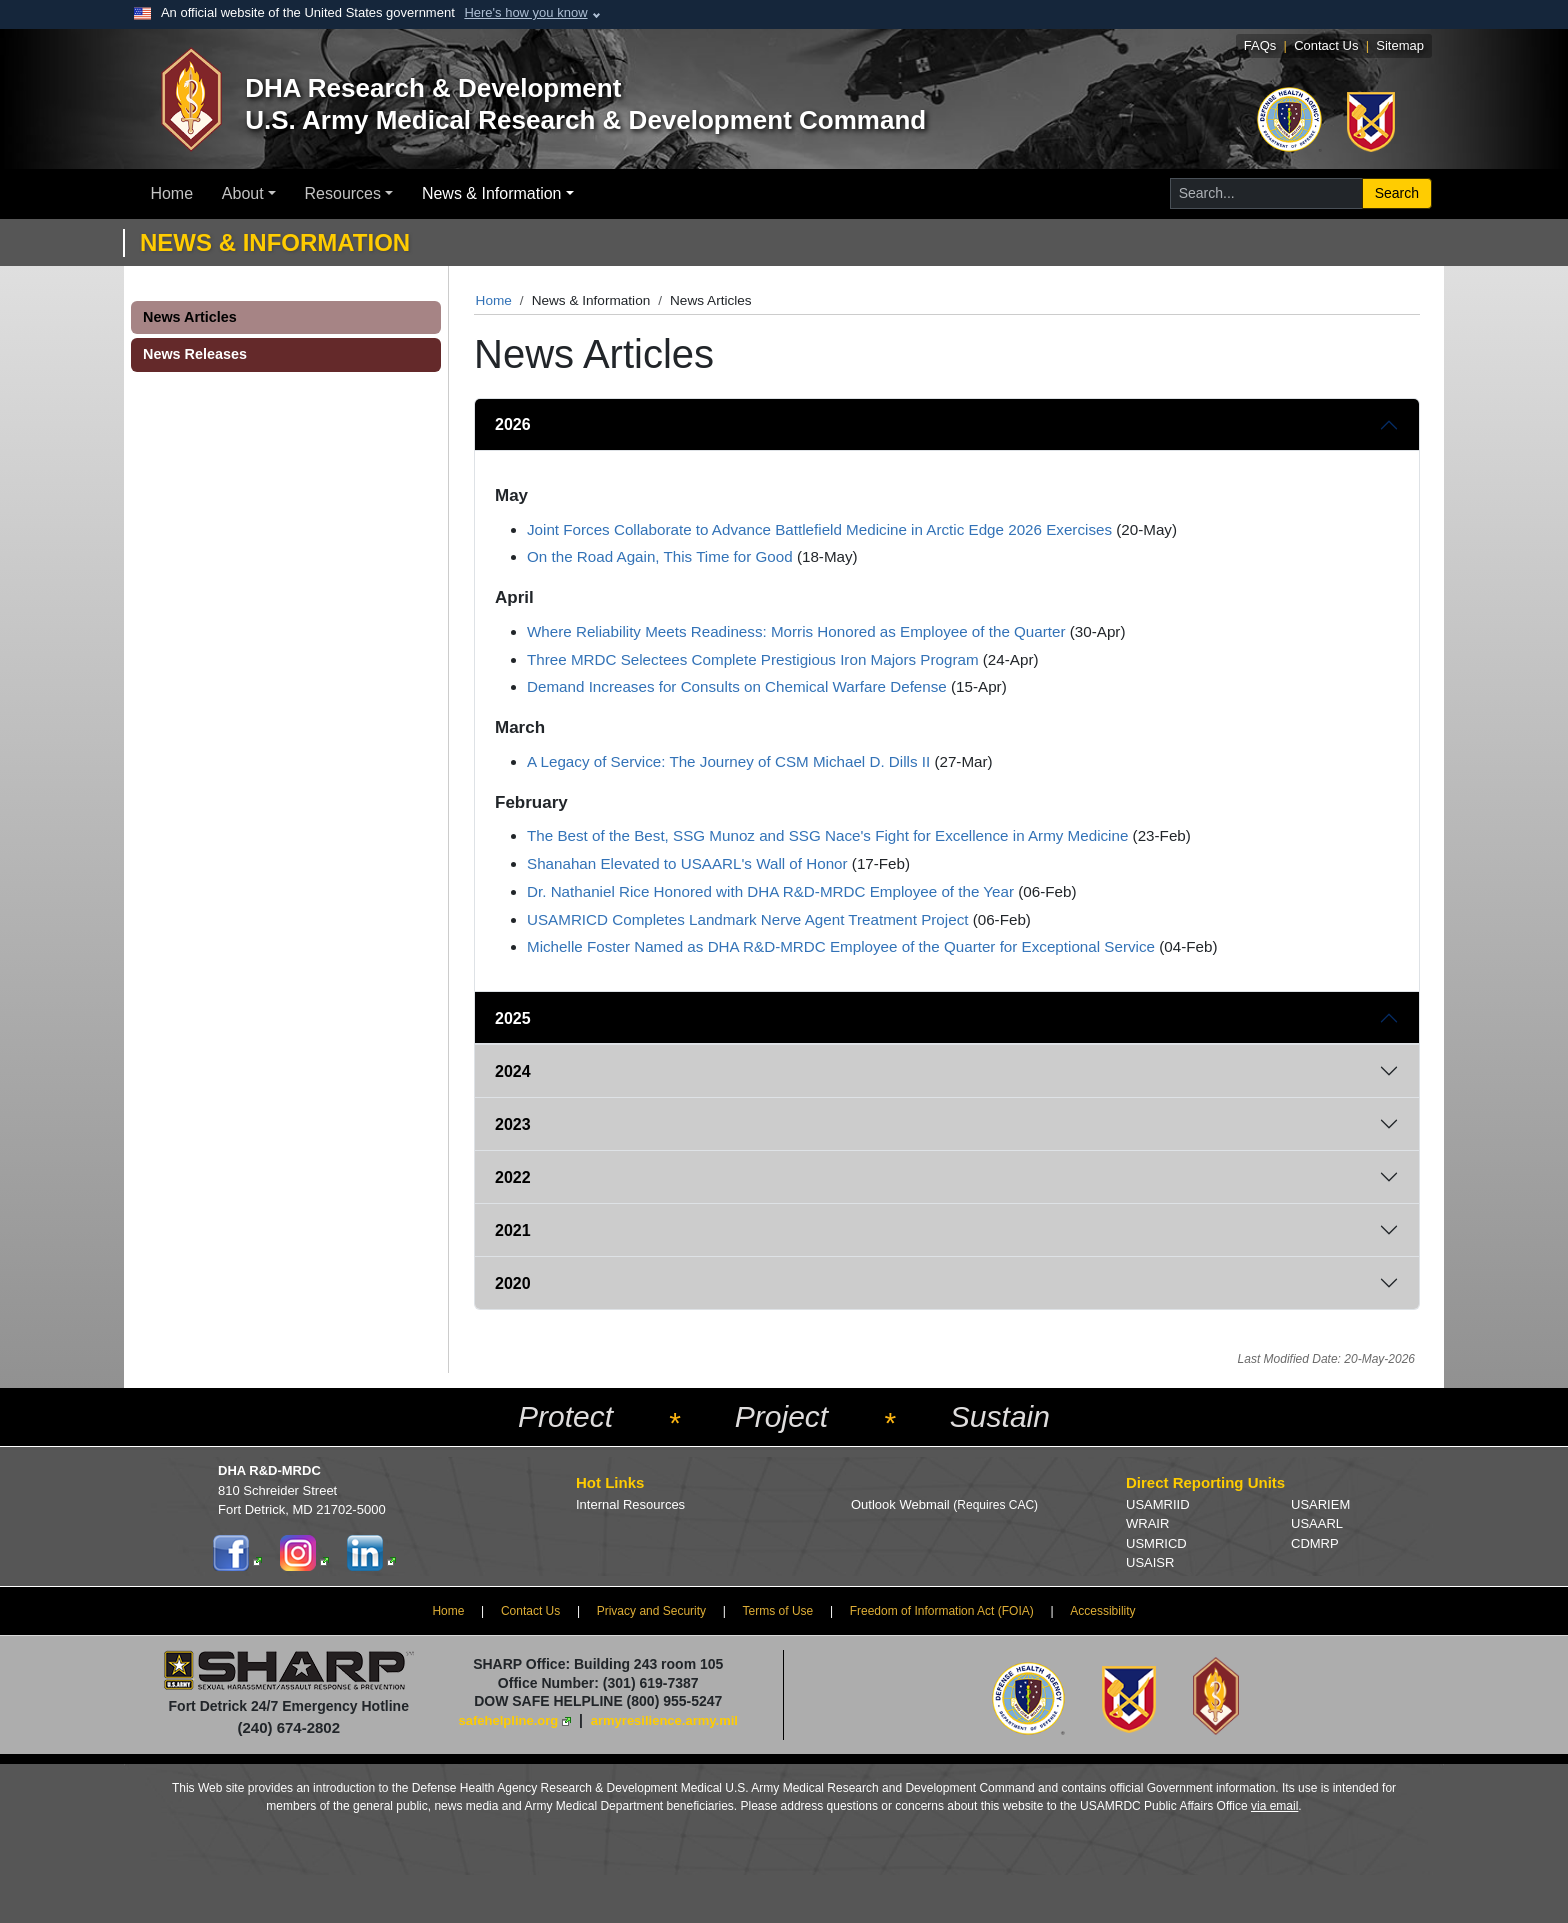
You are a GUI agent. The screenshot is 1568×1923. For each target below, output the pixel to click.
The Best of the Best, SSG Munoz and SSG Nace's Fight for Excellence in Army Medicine (827, 835)
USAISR (1150, 1562)
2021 (513, 1230)
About (243, 193)
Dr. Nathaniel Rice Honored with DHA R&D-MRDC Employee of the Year (770, 891)
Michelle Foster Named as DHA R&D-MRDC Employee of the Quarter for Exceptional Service (841, 946)
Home (171, 193)
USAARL (1317, 1523)
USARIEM (1320, 1504)
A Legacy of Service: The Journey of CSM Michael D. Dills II (728, 761)
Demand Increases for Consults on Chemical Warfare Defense (737, 686)
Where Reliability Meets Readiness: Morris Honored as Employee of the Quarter (796, 631)
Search (1397, 193)
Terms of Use (778, 1611)
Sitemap (1400, 45)
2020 (513, 1283)
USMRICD (1156, 1543)
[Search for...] (1266, 193)
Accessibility (1102, 1611)
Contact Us (1326, 45)
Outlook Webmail (944, 1504)
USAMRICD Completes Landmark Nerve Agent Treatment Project (747, 919)
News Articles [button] (190, 317)
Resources (343, 193)
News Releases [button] (195, 354)
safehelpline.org (509, 1720)
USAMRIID (1158, 1504)
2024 (513, 1071)
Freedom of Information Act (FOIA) (942, 1611)
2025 (513, 1018)
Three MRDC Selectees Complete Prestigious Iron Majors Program (753, 659)
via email (1274, 1806)
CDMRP (1315, 1543)
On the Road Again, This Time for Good (660, 556)
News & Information (492, 193)
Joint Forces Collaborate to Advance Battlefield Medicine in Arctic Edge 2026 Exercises (819, 529)
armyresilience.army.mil (664, 1720)
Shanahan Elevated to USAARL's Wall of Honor (687, 863)
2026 (513, 424)
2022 (513, 1177)
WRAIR (1147, 1523)
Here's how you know (525, 12)
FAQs (1260, 45)
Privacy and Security (651, 1611)
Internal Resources (630, 1504)
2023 (513, 1124)
